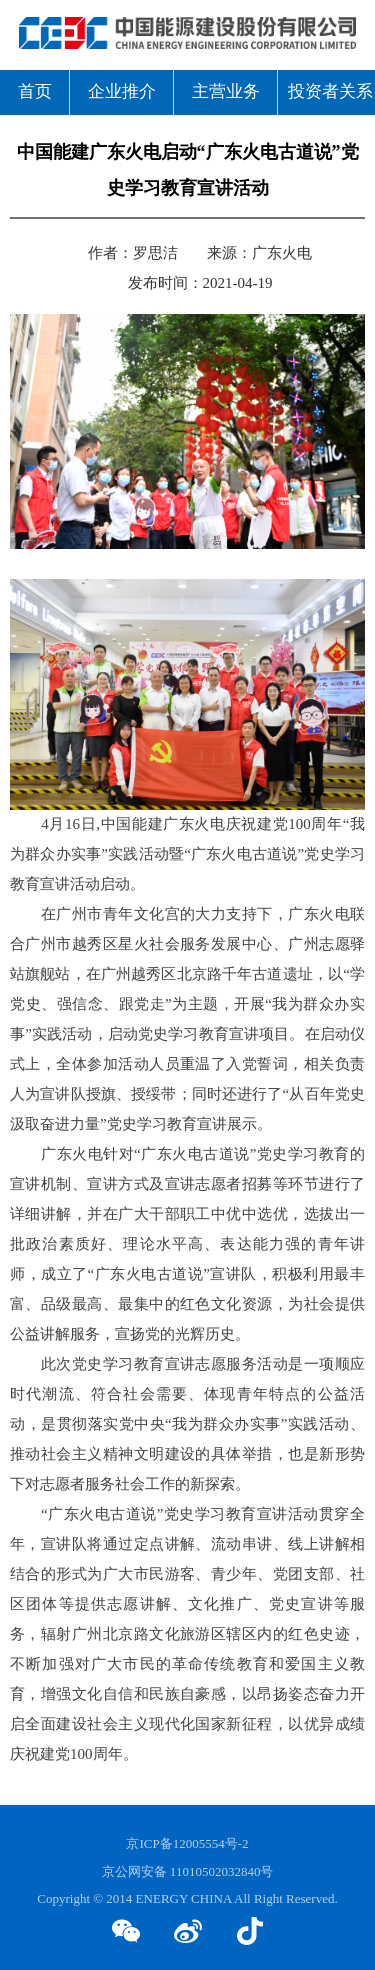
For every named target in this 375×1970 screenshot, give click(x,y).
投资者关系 (330, 92)
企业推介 (122, 92)
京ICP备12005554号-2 (187, 1844)
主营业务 (226, 92)
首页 (35, 92)
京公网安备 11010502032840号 (188, 1872)
